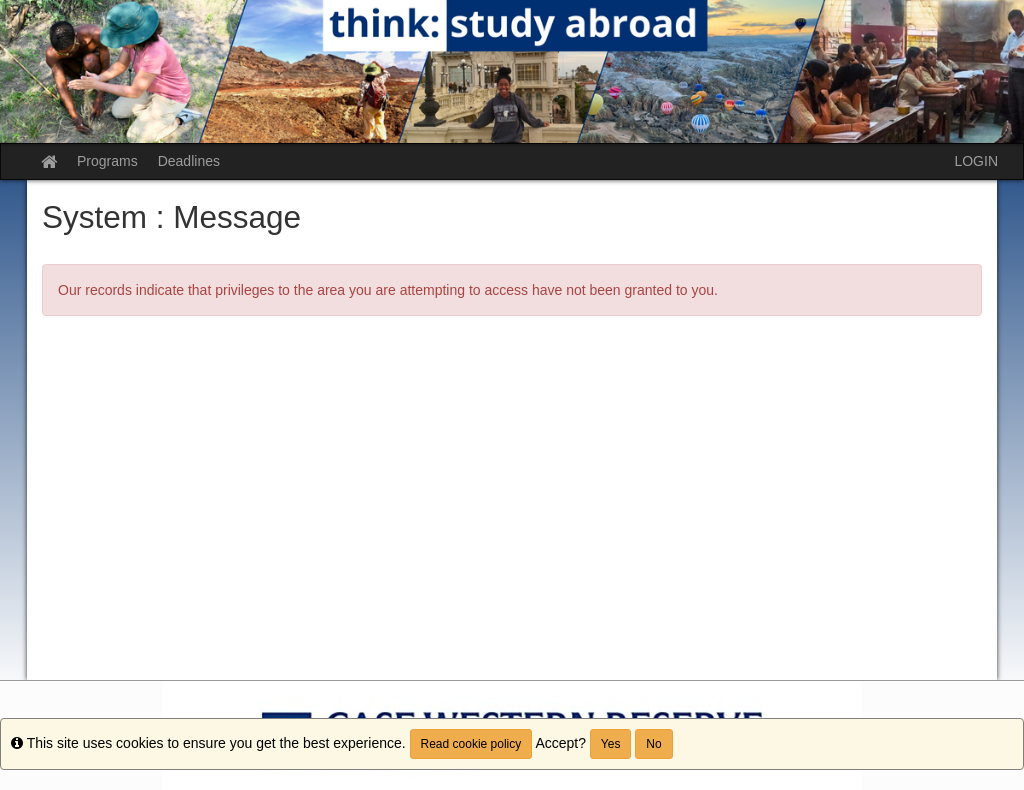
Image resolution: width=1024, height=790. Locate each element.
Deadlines (189, 161)
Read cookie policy (471, 744)
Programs (107, 161)
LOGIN (976, 161)
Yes (611, 744)
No (653, 744)
